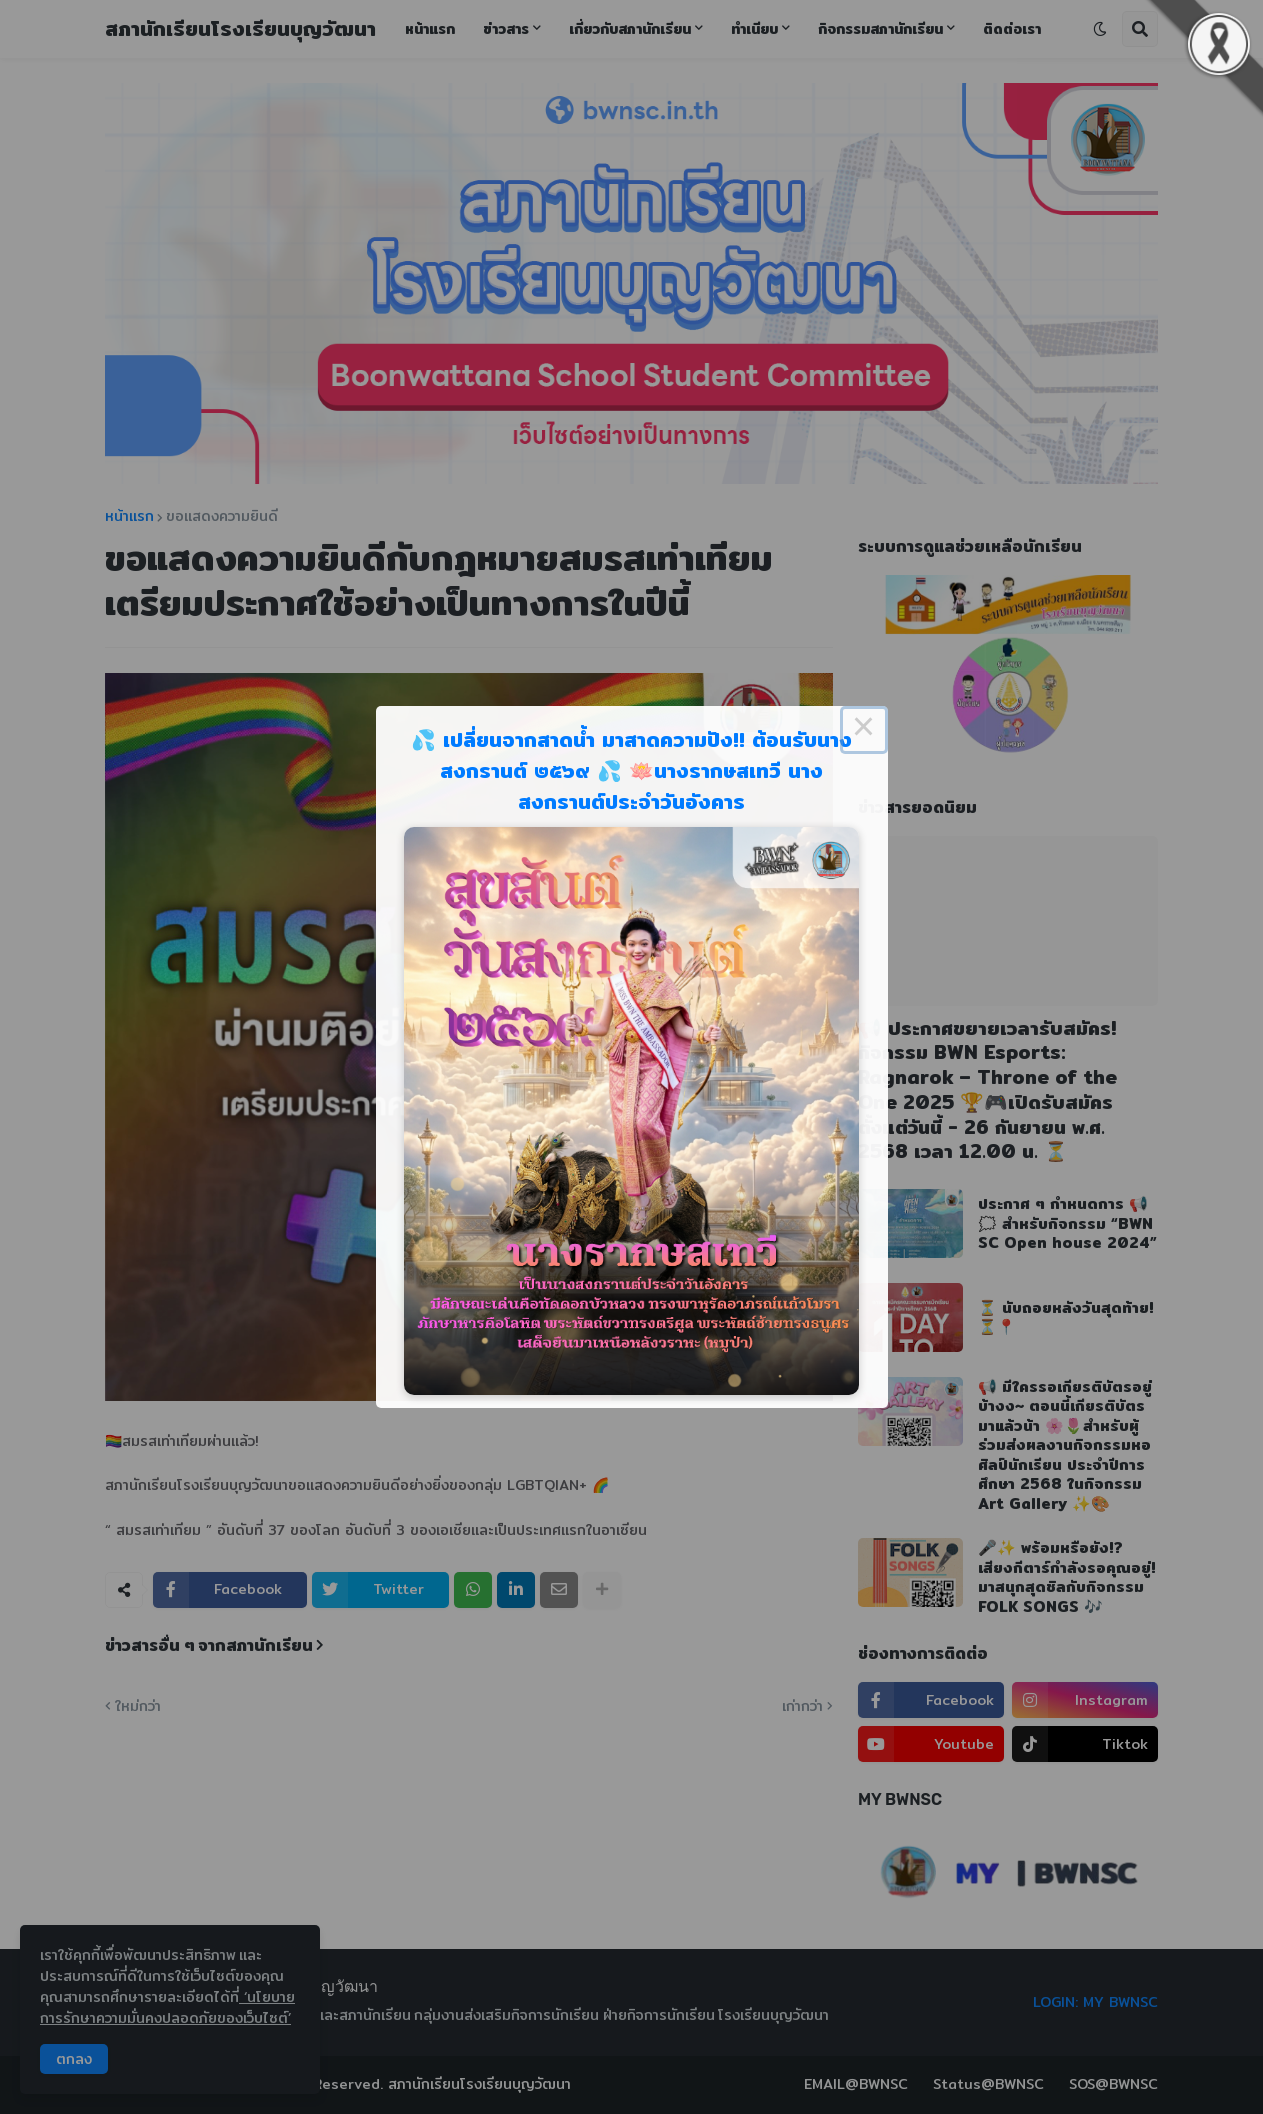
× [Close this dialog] (864, 730)
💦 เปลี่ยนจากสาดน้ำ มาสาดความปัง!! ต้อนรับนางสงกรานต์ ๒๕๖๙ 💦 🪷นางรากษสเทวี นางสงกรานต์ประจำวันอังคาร (631, 770)
